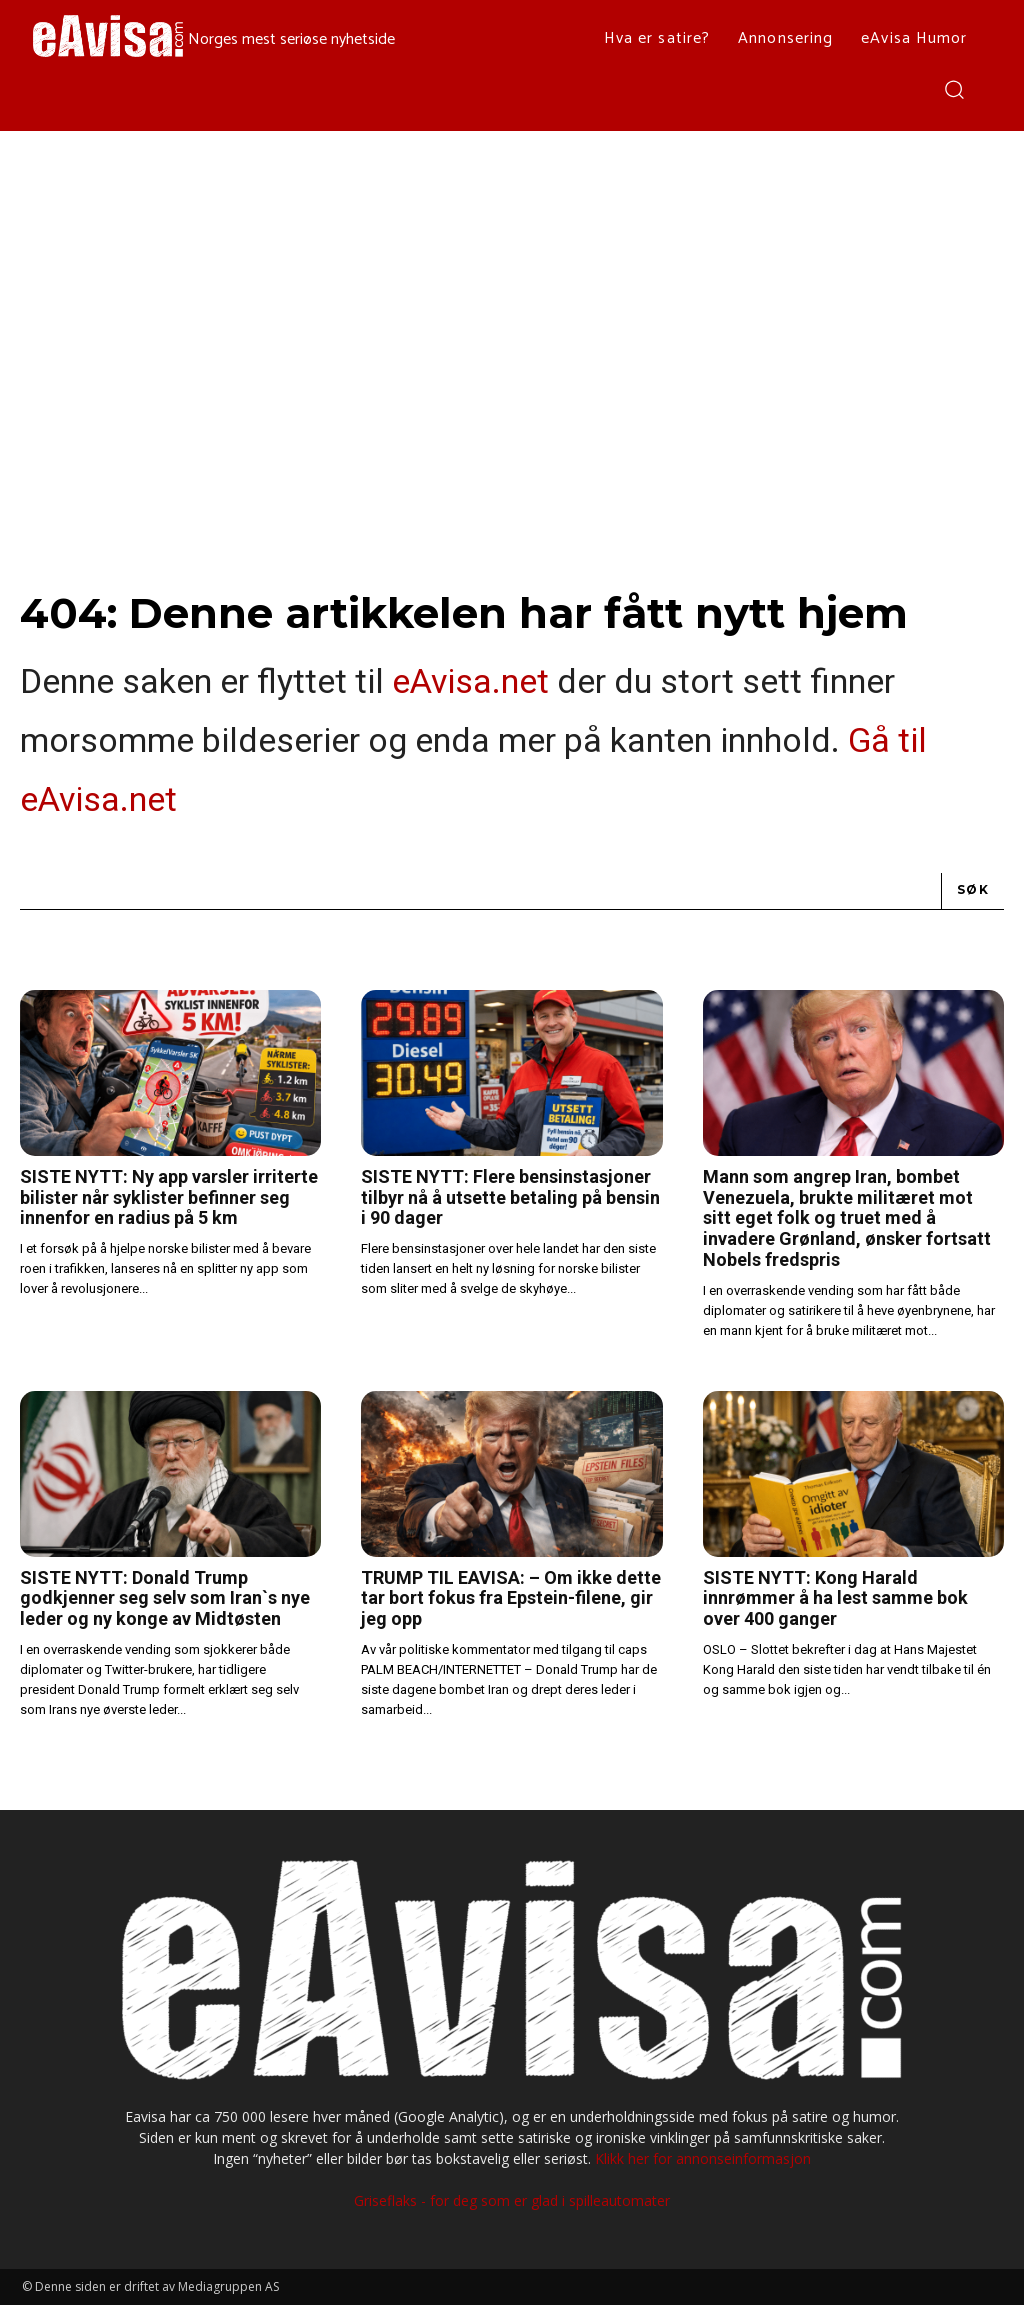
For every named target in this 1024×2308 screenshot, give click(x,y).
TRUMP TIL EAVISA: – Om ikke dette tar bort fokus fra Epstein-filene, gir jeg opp (511, 1601)
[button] (953, 88)
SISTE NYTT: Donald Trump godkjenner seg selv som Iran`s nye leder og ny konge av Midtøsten (165, 1601)
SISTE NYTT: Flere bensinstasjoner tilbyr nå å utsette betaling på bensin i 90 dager (510, 1200)
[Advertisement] (512, 281)
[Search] (973, 894)
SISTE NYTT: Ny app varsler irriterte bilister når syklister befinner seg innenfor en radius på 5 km (169, 1200)
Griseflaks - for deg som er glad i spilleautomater (512, 2203)
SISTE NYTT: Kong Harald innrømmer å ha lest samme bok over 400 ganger (835, 1601)
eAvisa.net (470, 684)
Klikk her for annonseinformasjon (703, 2161)
